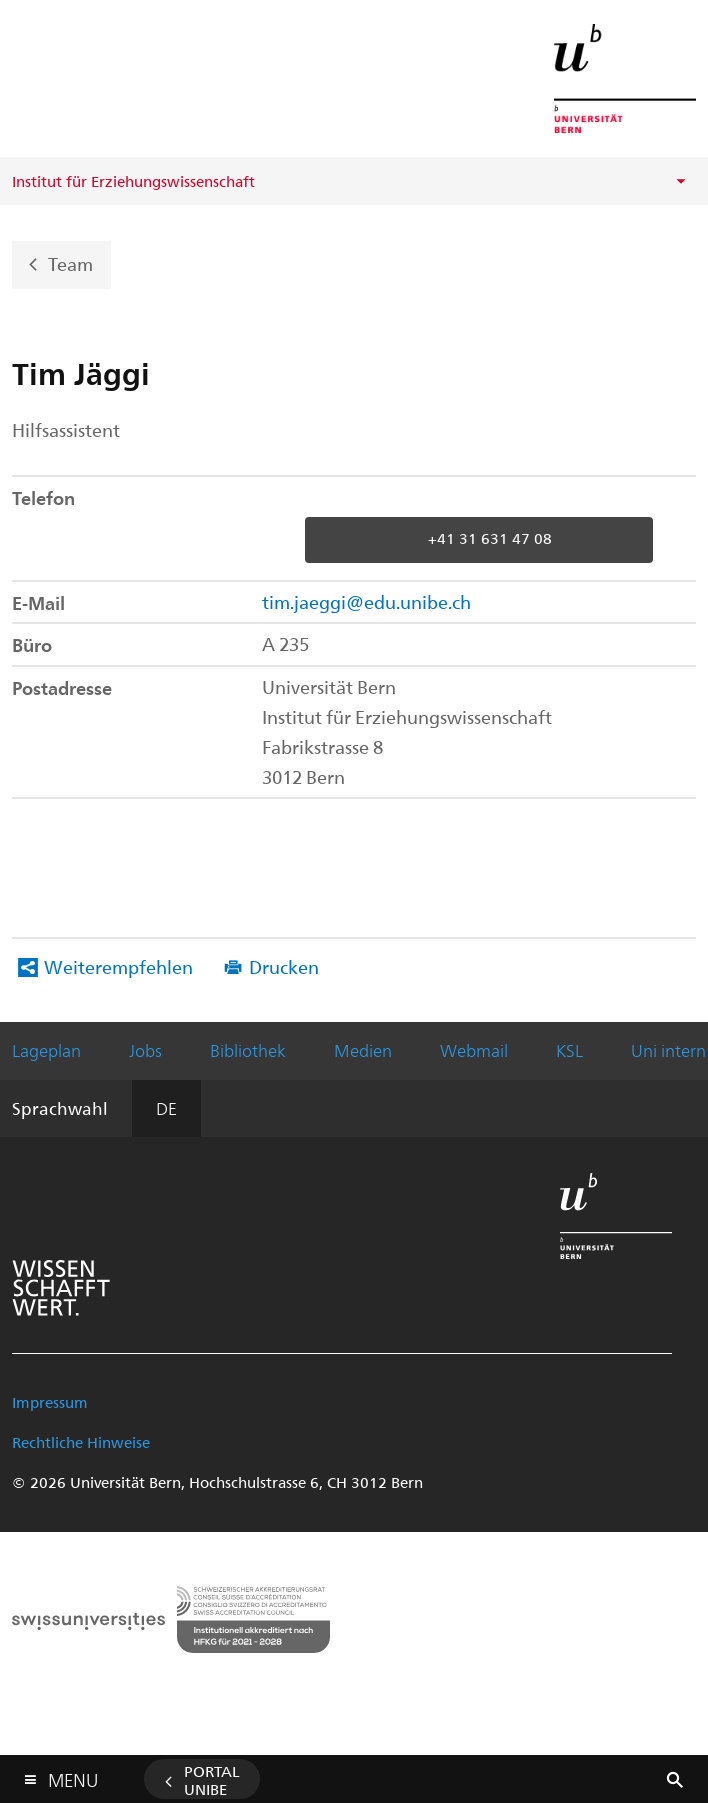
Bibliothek (248, 1050)
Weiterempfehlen (118, 966)
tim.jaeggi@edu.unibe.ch (366, 601)
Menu (73, 1775)
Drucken (284, 966)
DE (166, 1108)
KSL (569, 1050)
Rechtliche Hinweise (81, 1442)
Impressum (50, 1402)
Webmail (474, 1050)
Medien (363, 1050)
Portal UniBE (212, 1780)
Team (70, 262)
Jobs (145, 1050)
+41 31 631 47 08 (490, 538)
